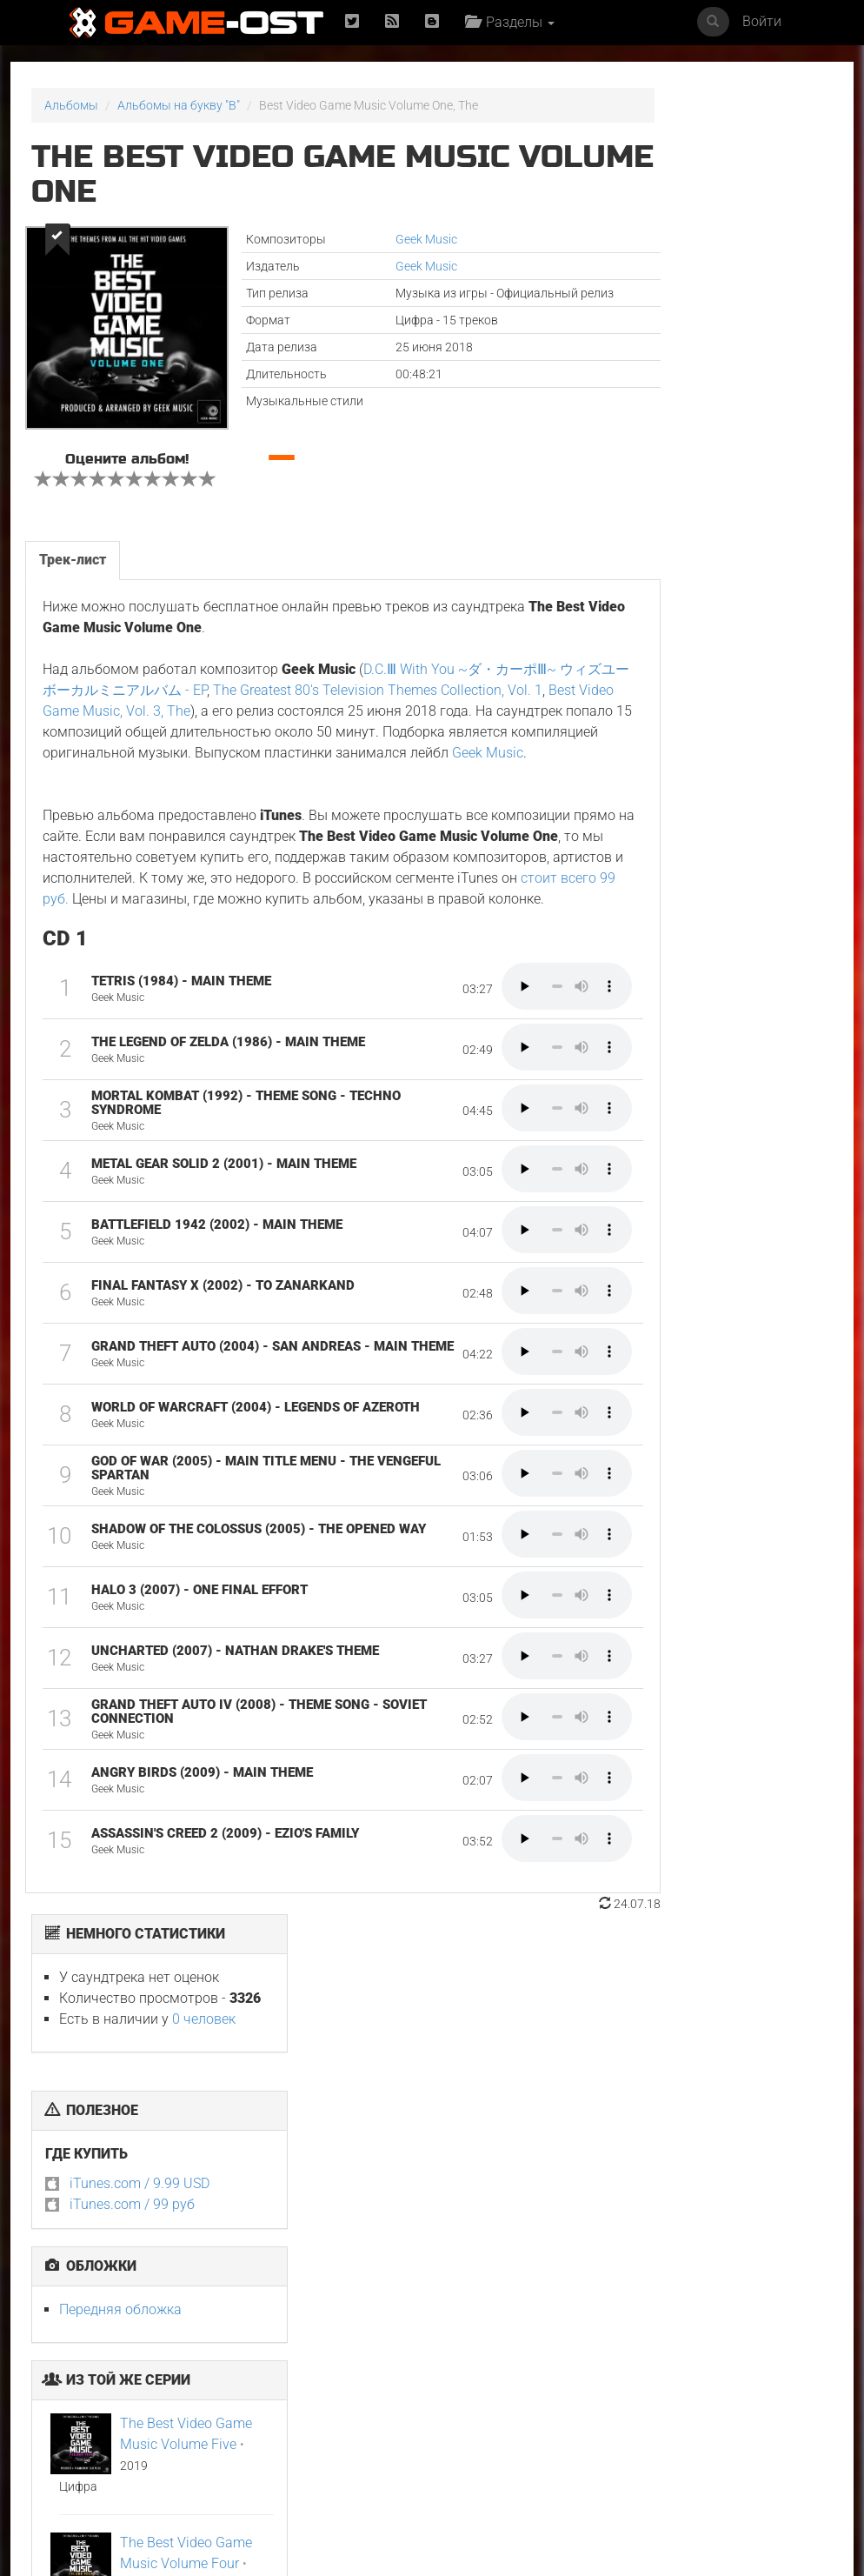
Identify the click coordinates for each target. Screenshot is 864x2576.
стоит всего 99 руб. (438, 943)
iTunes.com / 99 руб (677, 378)
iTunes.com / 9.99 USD (684, 357)
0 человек (749, 192)
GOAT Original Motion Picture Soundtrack (212, 2410)
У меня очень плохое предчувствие (90, 2220)
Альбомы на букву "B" (178, 105)
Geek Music (372, 239)
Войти (761, 21)
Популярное (432, 2055)
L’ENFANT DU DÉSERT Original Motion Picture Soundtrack (226, 2225)
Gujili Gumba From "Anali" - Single (628, 2405)
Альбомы (71, 105)
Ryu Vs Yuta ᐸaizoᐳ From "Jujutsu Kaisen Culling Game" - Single (363, 2231)
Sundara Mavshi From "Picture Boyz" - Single (496, 2410)
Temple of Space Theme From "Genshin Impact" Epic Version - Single (772, 2416)
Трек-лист (71, 583)
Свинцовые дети (623, 2214)
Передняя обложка (665, 483)
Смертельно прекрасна (747, 2220)
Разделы (514, 22)
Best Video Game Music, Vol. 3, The (258, 734)
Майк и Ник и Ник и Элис (493, 2220)
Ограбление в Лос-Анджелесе (356, 2405)
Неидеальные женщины (69, 2405)
